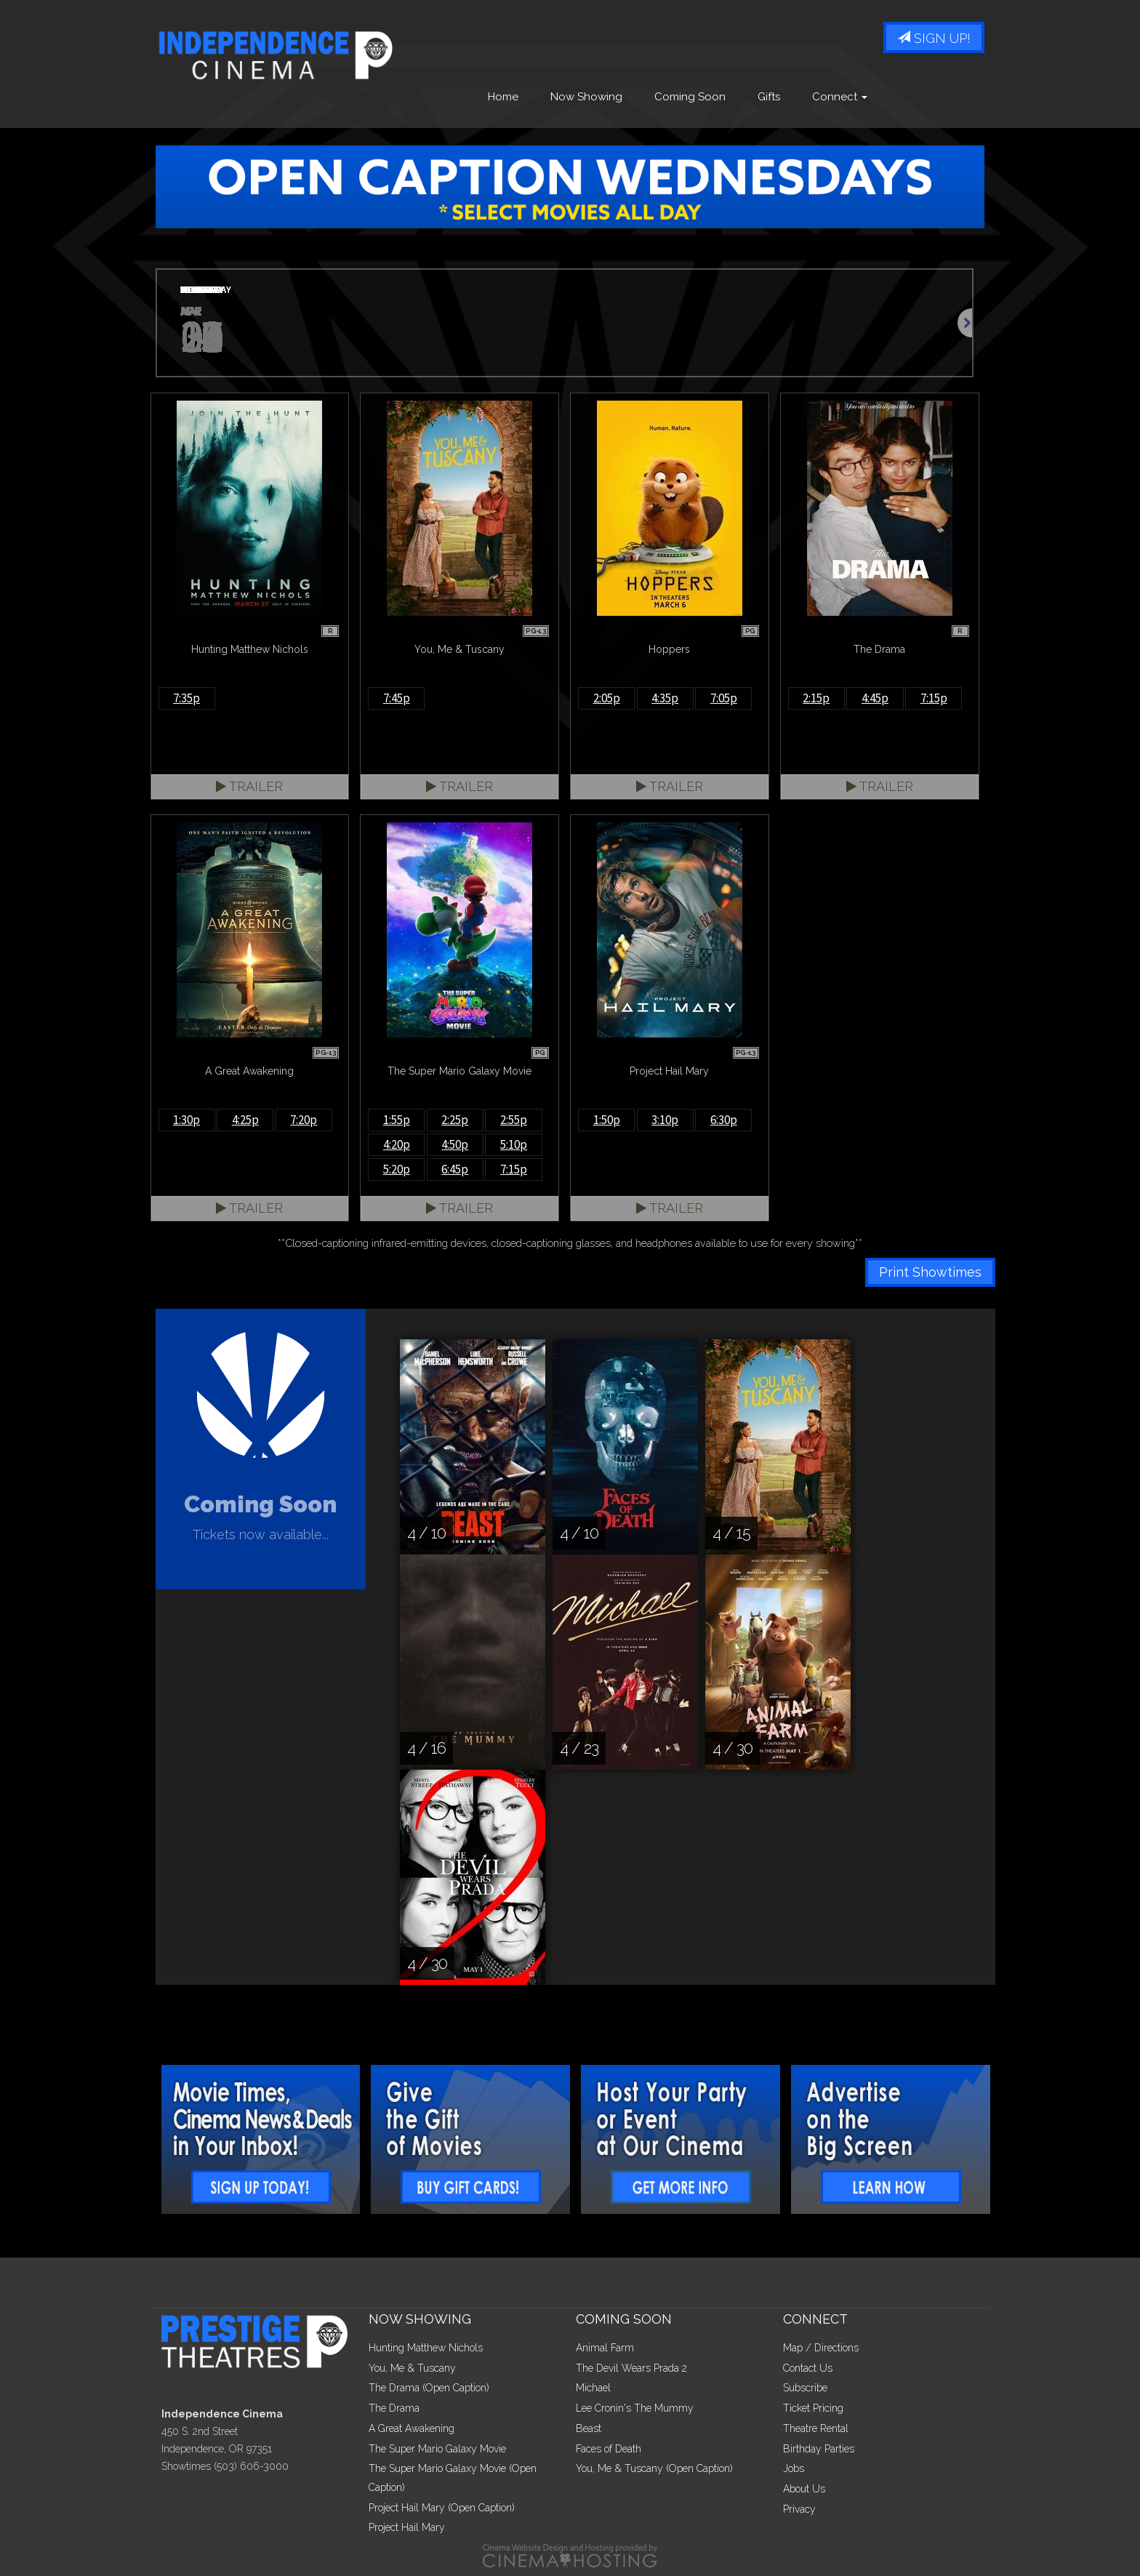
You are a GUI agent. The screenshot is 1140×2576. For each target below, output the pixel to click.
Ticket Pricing (813, 2408)
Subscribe (805, 2388)
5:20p (396, 1169)
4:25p (245, 1120)
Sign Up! (934, 38)
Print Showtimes (930, 1272)
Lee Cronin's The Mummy (635, 2408)
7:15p (933, 698)
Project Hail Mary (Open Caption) (442, 2507)
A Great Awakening (411, 2428)
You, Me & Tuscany (412, 2368)
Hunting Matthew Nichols (426, 2348)
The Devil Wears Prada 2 (631, 2368)
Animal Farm (605, 2348)
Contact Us (807, 2368)
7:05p (723, 698)
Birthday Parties (818, 2449)
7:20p (303, 1120)
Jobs (793, 2468)
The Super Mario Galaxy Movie (437, 2449)
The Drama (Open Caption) (429, 2388)
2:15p (816, 698)
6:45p (454, 1169)
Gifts (769, 96)
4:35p (664, 698)
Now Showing (586, 96)
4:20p (396, 1144)
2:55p (513, 1120)
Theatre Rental (815, 2428)
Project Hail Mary (407, 2527)
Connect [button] (839, 96)
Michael (593, 2388)
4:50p (454, 1144)
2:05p (606, 698)
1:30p (186, 1120)
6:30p (723, 1120)
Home (503, 96)
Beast (588, 2428)
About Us (804, 2489)
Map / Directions (821, 2348)
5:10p (513, 1144)
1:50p (606, 1120)
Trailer (249, 786)
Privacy (799, 2509)
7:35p (186, 698)
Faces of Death (608, 2449)
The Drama (394, 2408)
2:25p (454, 1120)
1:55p (396, 1120)
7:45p (396, 698)
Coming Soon (690, 96)
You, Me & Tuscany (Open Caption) (654, 2468)
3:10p (664, 1120)
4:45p (875, 698)
